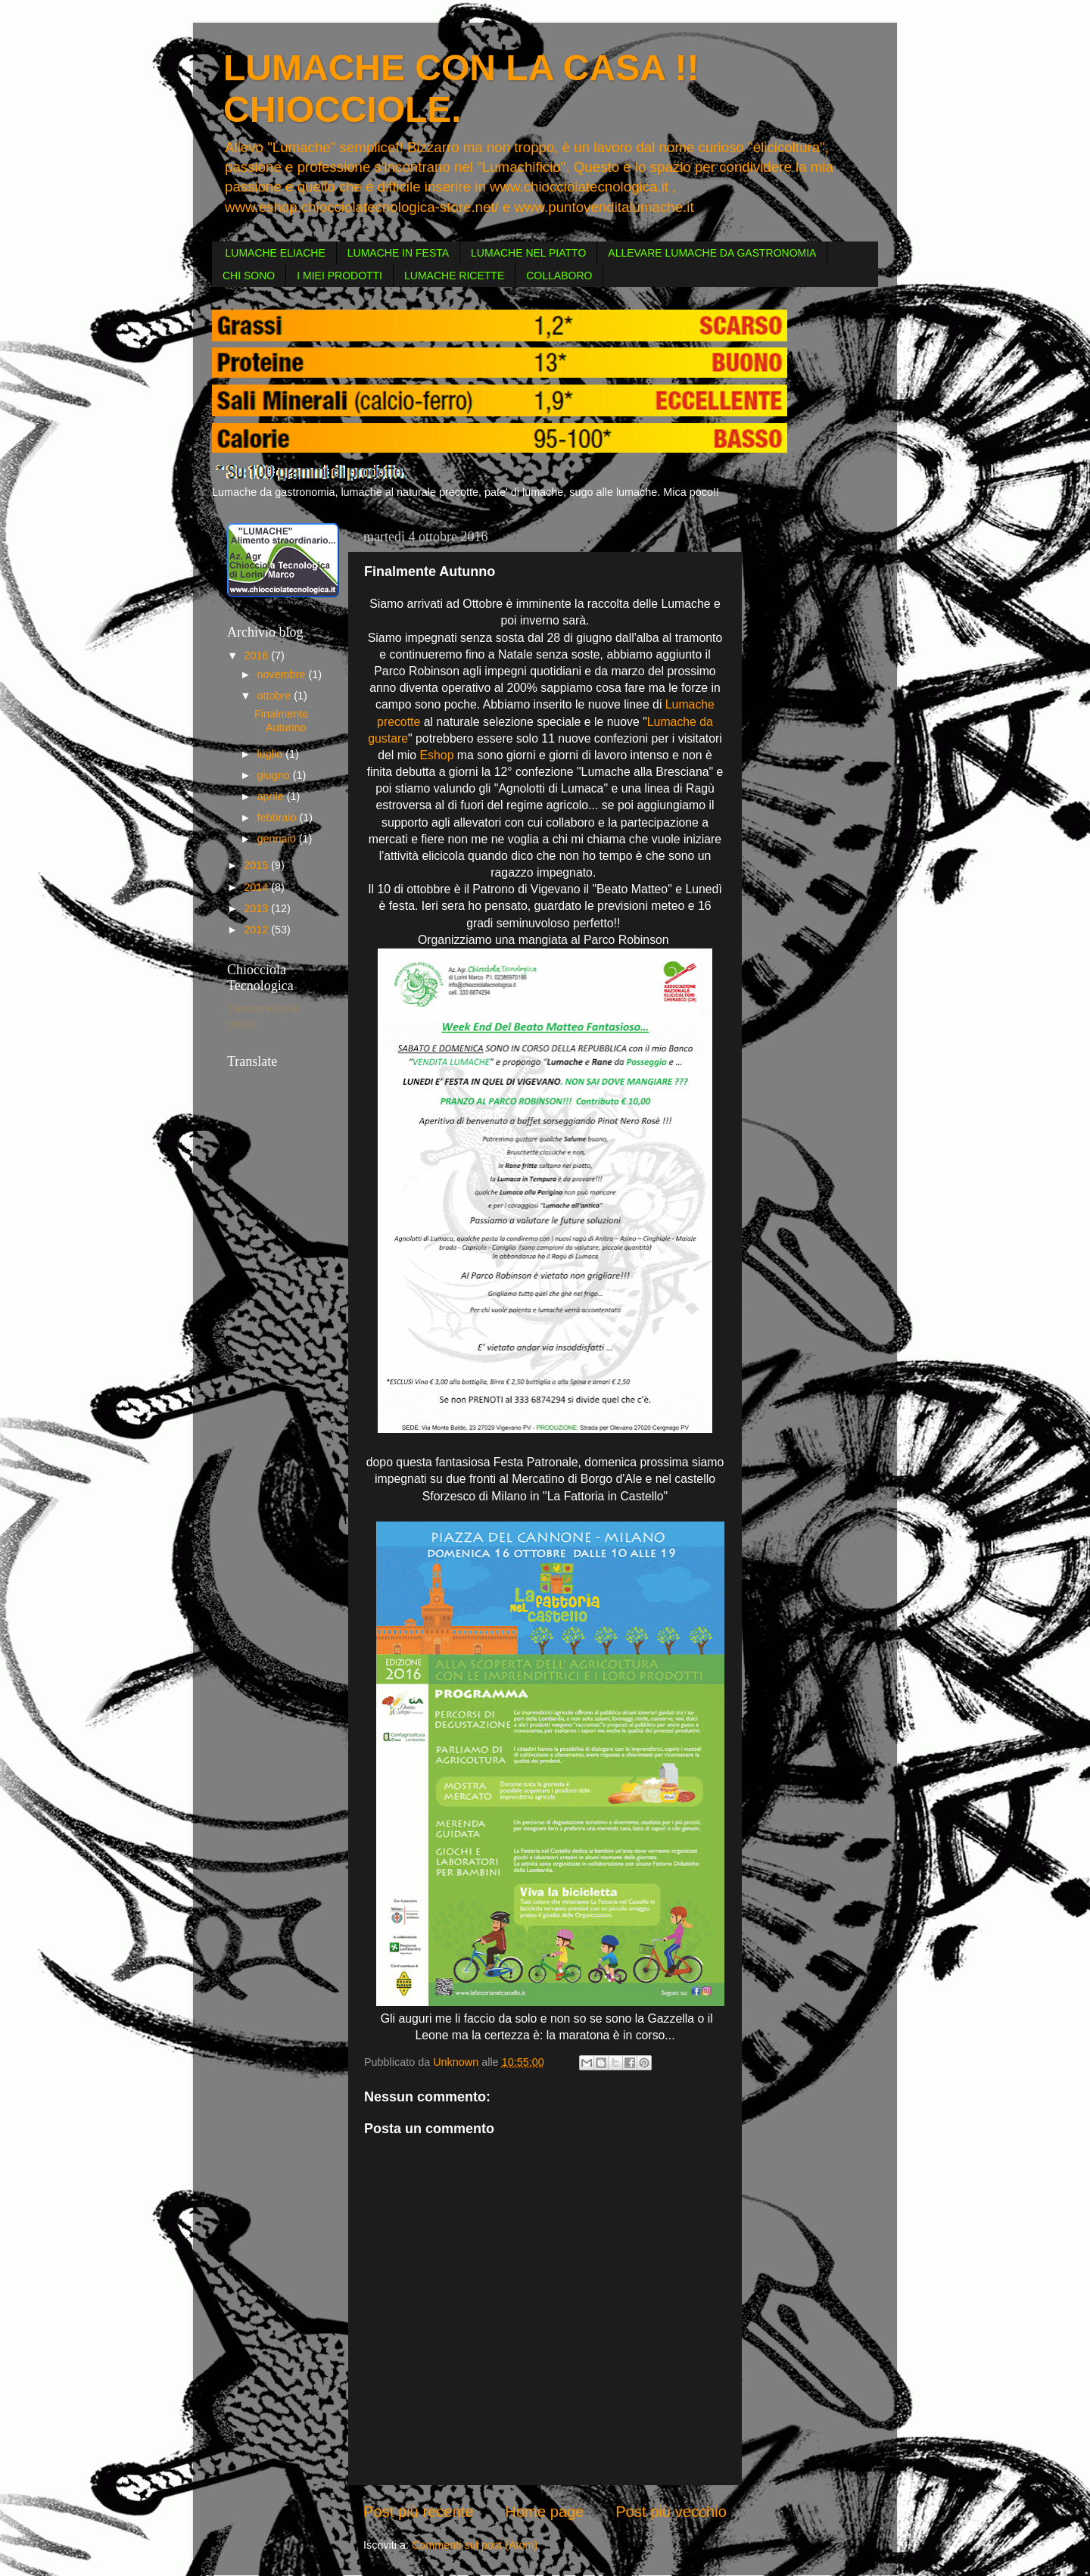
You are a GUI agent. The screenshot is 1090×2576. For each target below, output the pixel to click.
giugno (275, 775)
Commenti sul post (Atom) (474, 2545)
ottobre (275, 696)
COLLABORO (559, 275)
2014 (257, 887)
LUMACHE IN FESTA (398, 253)
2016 (257, 655)
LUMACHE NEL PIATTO (528, 253)
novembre (283, 674)
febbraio (278, 817)
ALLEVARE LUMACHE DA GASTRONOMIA (712, 253)
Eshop (437, 755)
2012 (257, 930)
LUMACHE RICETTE (454, 275)
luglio (271, 754)
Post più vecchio (671, 2511)
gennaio (278, 839)
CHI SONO (249, 275)
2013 (257, 908)
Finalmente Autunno (281, 720)
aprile (272, 796)
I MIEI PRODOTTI (339, 275)
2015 (257, 865)
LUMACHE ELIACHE (275, 253)
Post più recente (418, 2511)
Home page (544, 2511)
